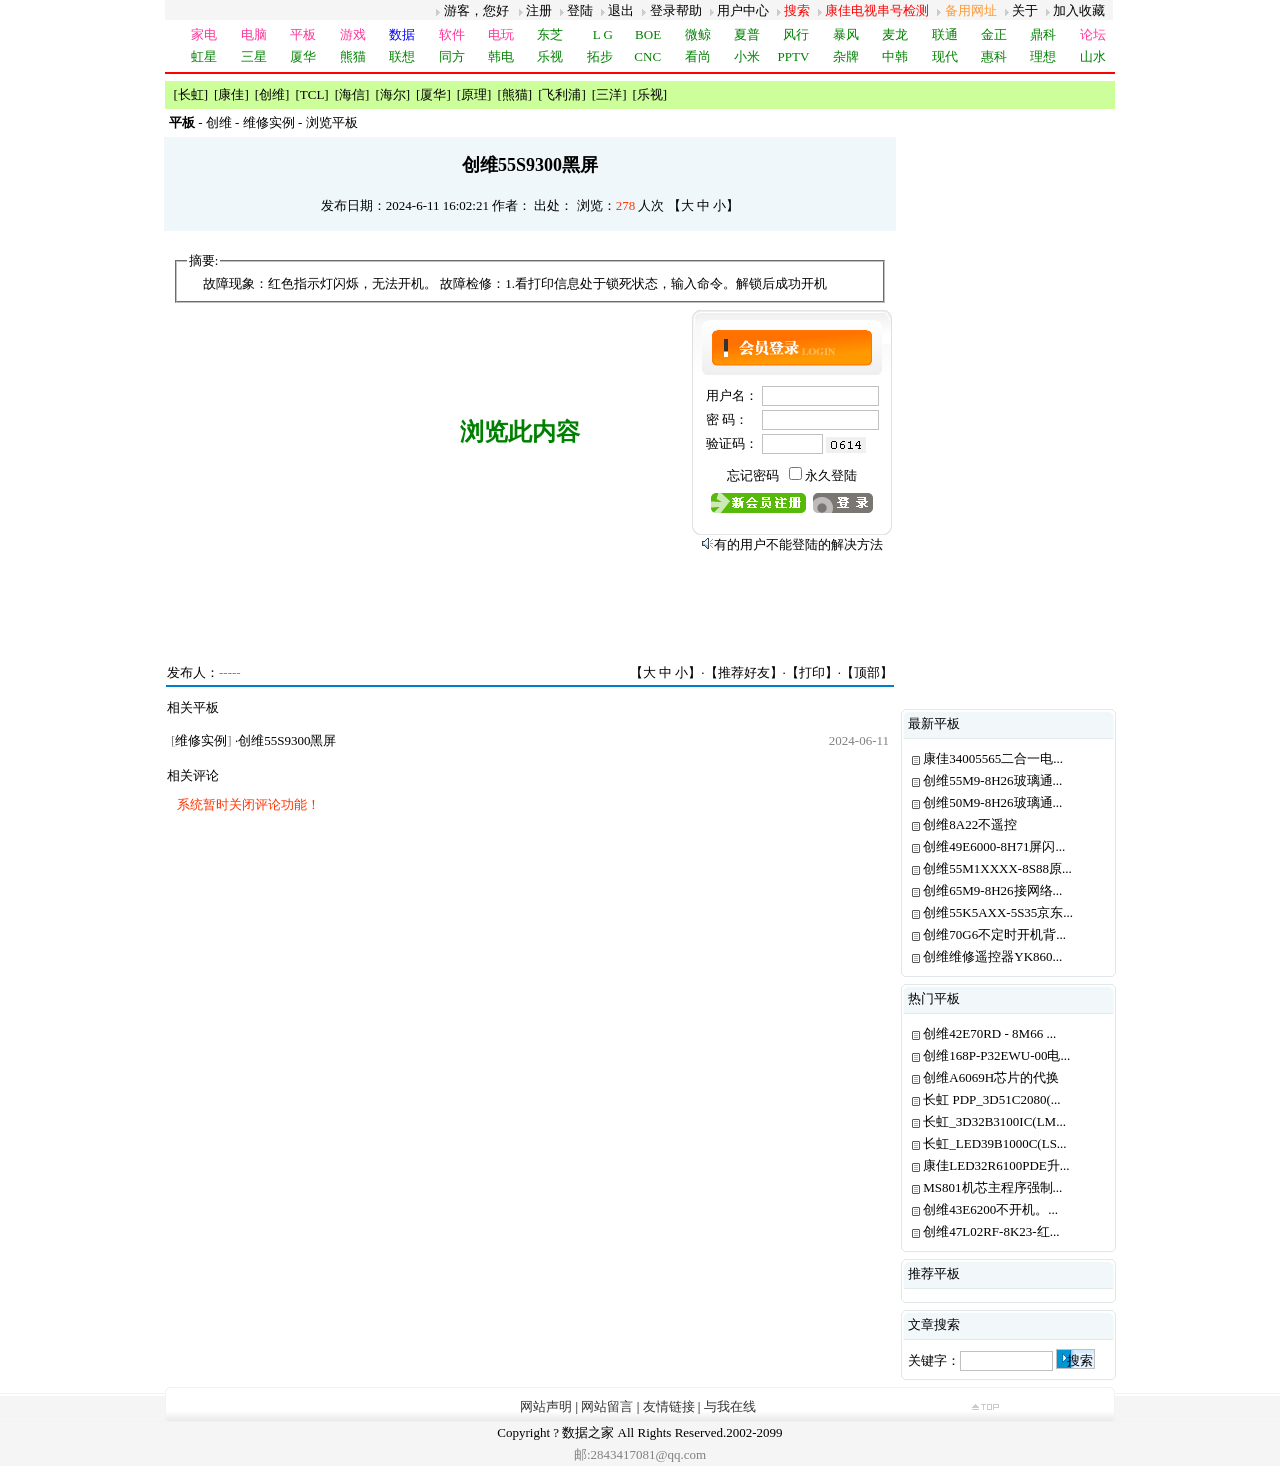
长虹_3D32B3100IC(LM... (994, 1121)
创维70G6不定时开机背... (994, 934)
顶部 (867, 672)
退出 (621, 10)
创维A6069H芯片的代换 (991, 1077)
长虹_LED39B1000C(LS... (994, 1143)
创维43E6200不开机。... (990, 1209)
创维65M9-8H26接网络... (992, 890)
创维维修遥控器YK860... (992, 956)
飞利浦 (561, 94)
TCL (312, 94)
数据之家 (588, 1432)
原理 (474, 94)
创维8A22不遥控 (970, 824)
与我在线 (730, 1406)
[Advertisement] (531, 601)
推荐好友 (744, 672)
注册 (539, 10)
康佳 (231, 94)
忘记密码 (753, 475)
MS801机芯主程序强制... (992, 1187)
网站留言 (607, 1406)
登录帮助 (676, 10)
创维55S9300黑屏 (287, 740)
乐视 (650, 94)
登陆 (580, 10)
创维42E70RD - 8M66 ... (989, 1033)
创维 (272, 94)
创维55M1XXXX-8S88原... (997, 868)
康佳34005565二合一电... (993, 758)
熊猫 (515, 94)
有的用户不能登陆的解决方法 (798, 544)
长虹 (191, 94)
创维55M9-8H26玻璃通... (992, 780)
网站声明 (546, 1406)
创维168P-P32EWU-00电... (996, 1055)
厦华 (433, 94)
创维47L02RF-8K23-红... (991, 1231)
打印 (812, 672)
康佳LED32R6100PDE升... (996, 1165)
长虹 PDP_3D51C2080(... (991, 1099)
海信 (352, 94)
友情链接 (669, 1406)
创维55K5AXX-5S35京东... (998, 912)
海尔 (393, 94)
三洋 (609, 94)
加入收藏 (1079, 10)
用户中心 (743, 10)
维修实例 (269, 122)
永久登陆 (831, 475)
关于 (1025, 10)
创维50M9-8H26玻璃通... (992, 802)
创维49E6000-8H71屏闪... (994, 846)
